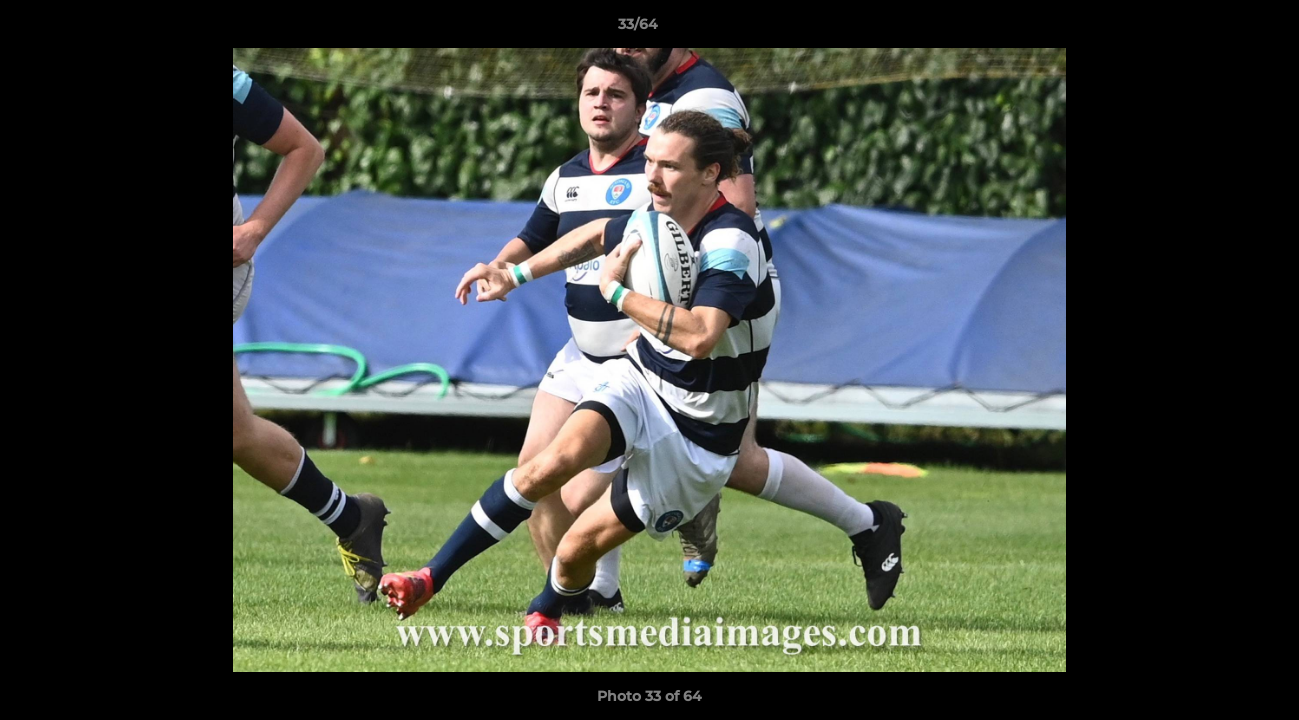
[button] (1215, 29)
